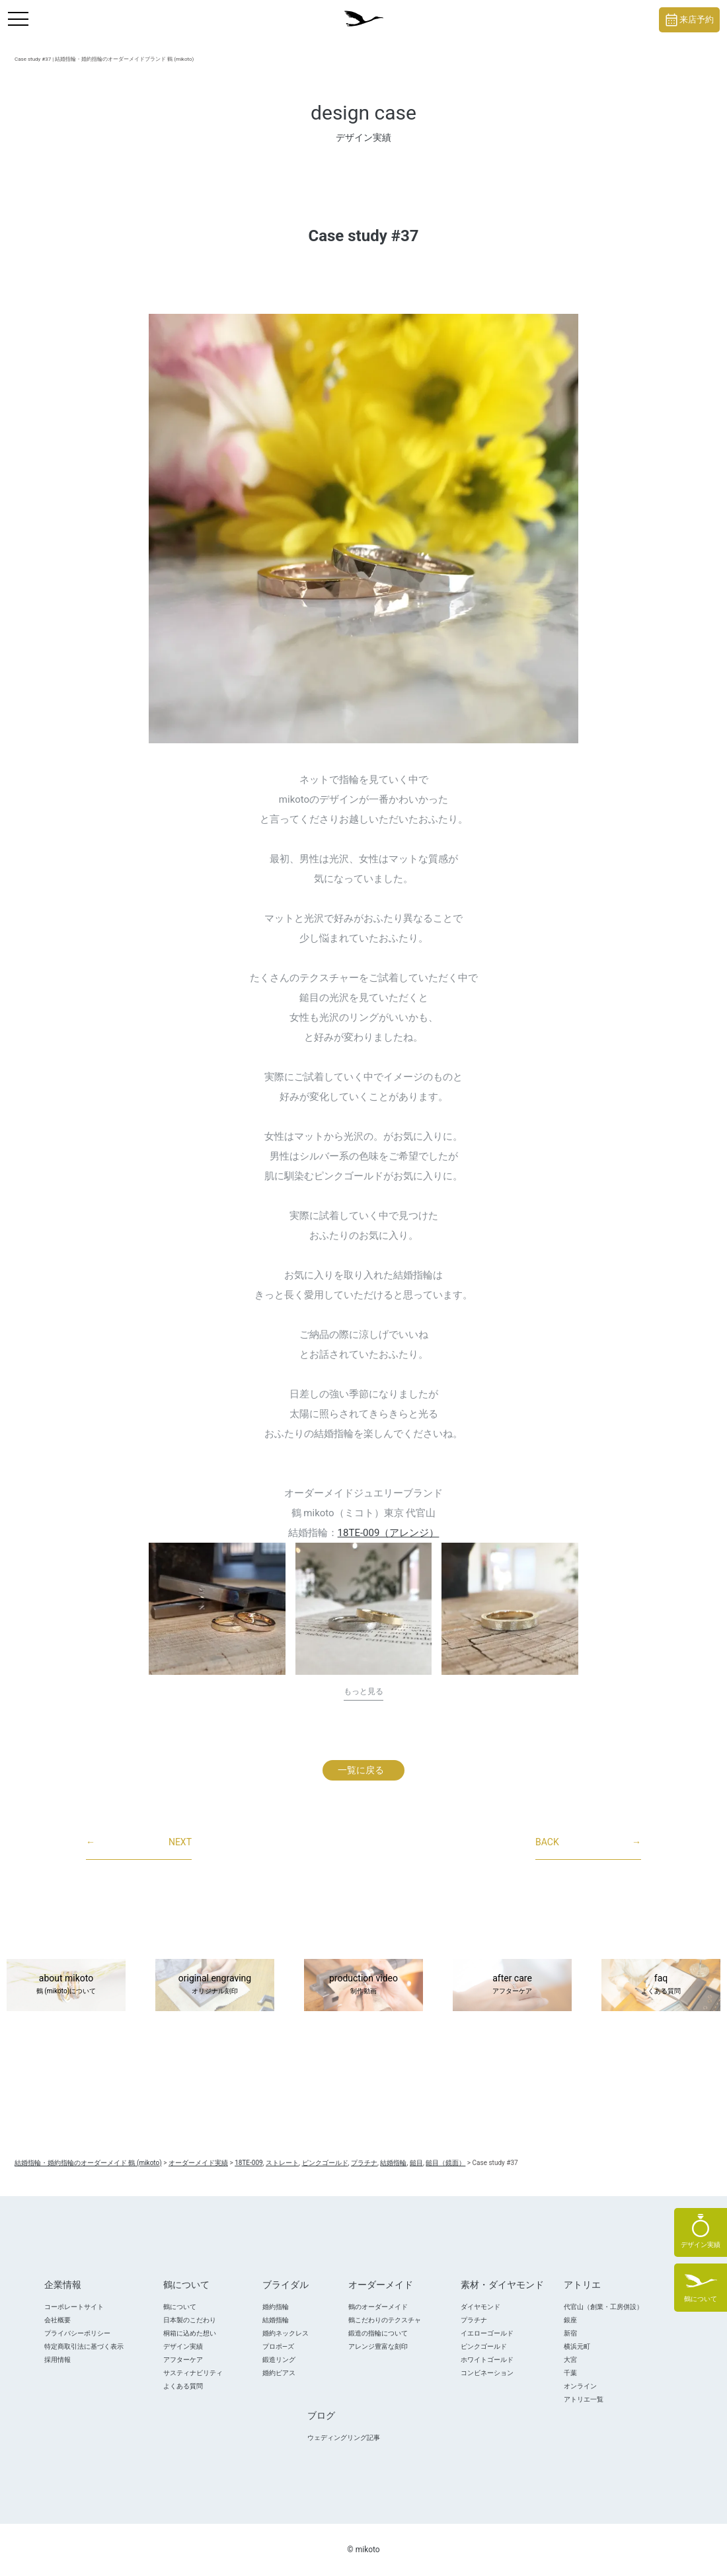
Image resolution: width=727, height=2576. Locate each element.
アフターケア (183, 2359)
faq (661, 1985)
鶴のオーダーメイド (378, 2306)
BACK (588, 1842)
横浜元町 (577, 2346)
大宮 (570, 2359)
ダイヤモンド (480, 2306)
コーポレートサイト (74, 2306)
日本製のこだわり (189, 2320)
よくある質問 (183, 2386)
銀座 (570, 2320)
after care (512, 1985)
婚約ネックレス (285, 2333)
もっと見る (363, 1691)
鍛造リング (278, 2359)
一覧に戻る (361, 1770)
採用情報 (57, 2359)
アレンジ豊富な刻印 (378, 2346)
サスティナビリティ (193, 2372)
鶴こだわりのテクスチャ (384, 2320)
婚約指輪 (275, 2306)
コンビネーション (487, 2372)
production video (363, 1985)
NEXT (139, 1842)
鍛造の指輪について (378, 2333)
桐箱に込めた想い (189, 2333)
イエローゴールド (487, 2333)
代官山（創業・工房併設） (603, 2306)
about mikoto (66, 1985)
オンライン (580, 2386)
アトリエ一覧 (583, 2399)
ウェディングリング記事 (343, 2437)
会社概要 (57, 2320)
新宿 (570, 2333)
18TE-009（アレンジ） (389, 1533)
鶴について (179, 2306)
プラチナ (474, 2320)
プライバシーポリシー (77, 2333)
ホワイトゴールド (487, 2359)
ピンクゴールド (484, 2346)
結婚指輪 (275, 2320)
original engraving (215, 1985)
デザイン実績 (183, 2346)
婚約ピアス (278, 2372)
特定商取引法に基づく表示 (84, 2346)
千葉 (570, 2372)
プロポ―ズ (278, 2346)
